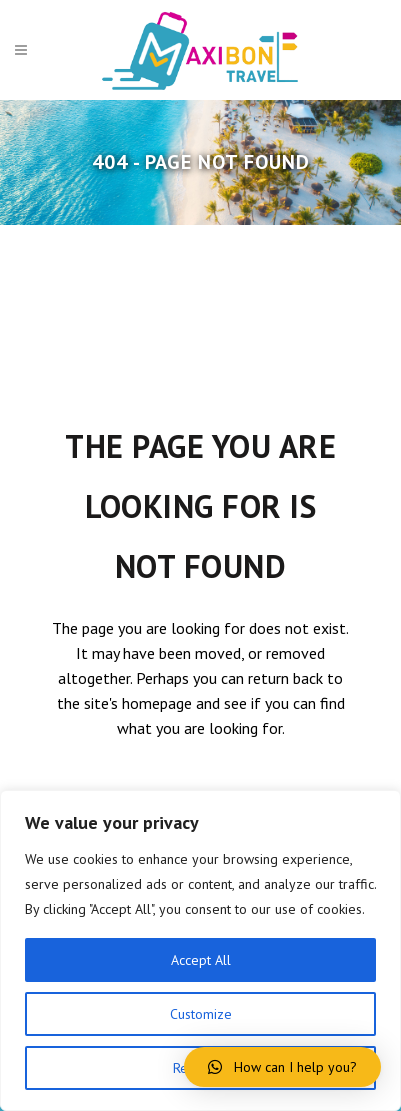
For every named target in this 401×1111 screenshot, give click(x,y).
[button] (282, 1067)
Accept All (201, 960)
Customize (201, 1014)
